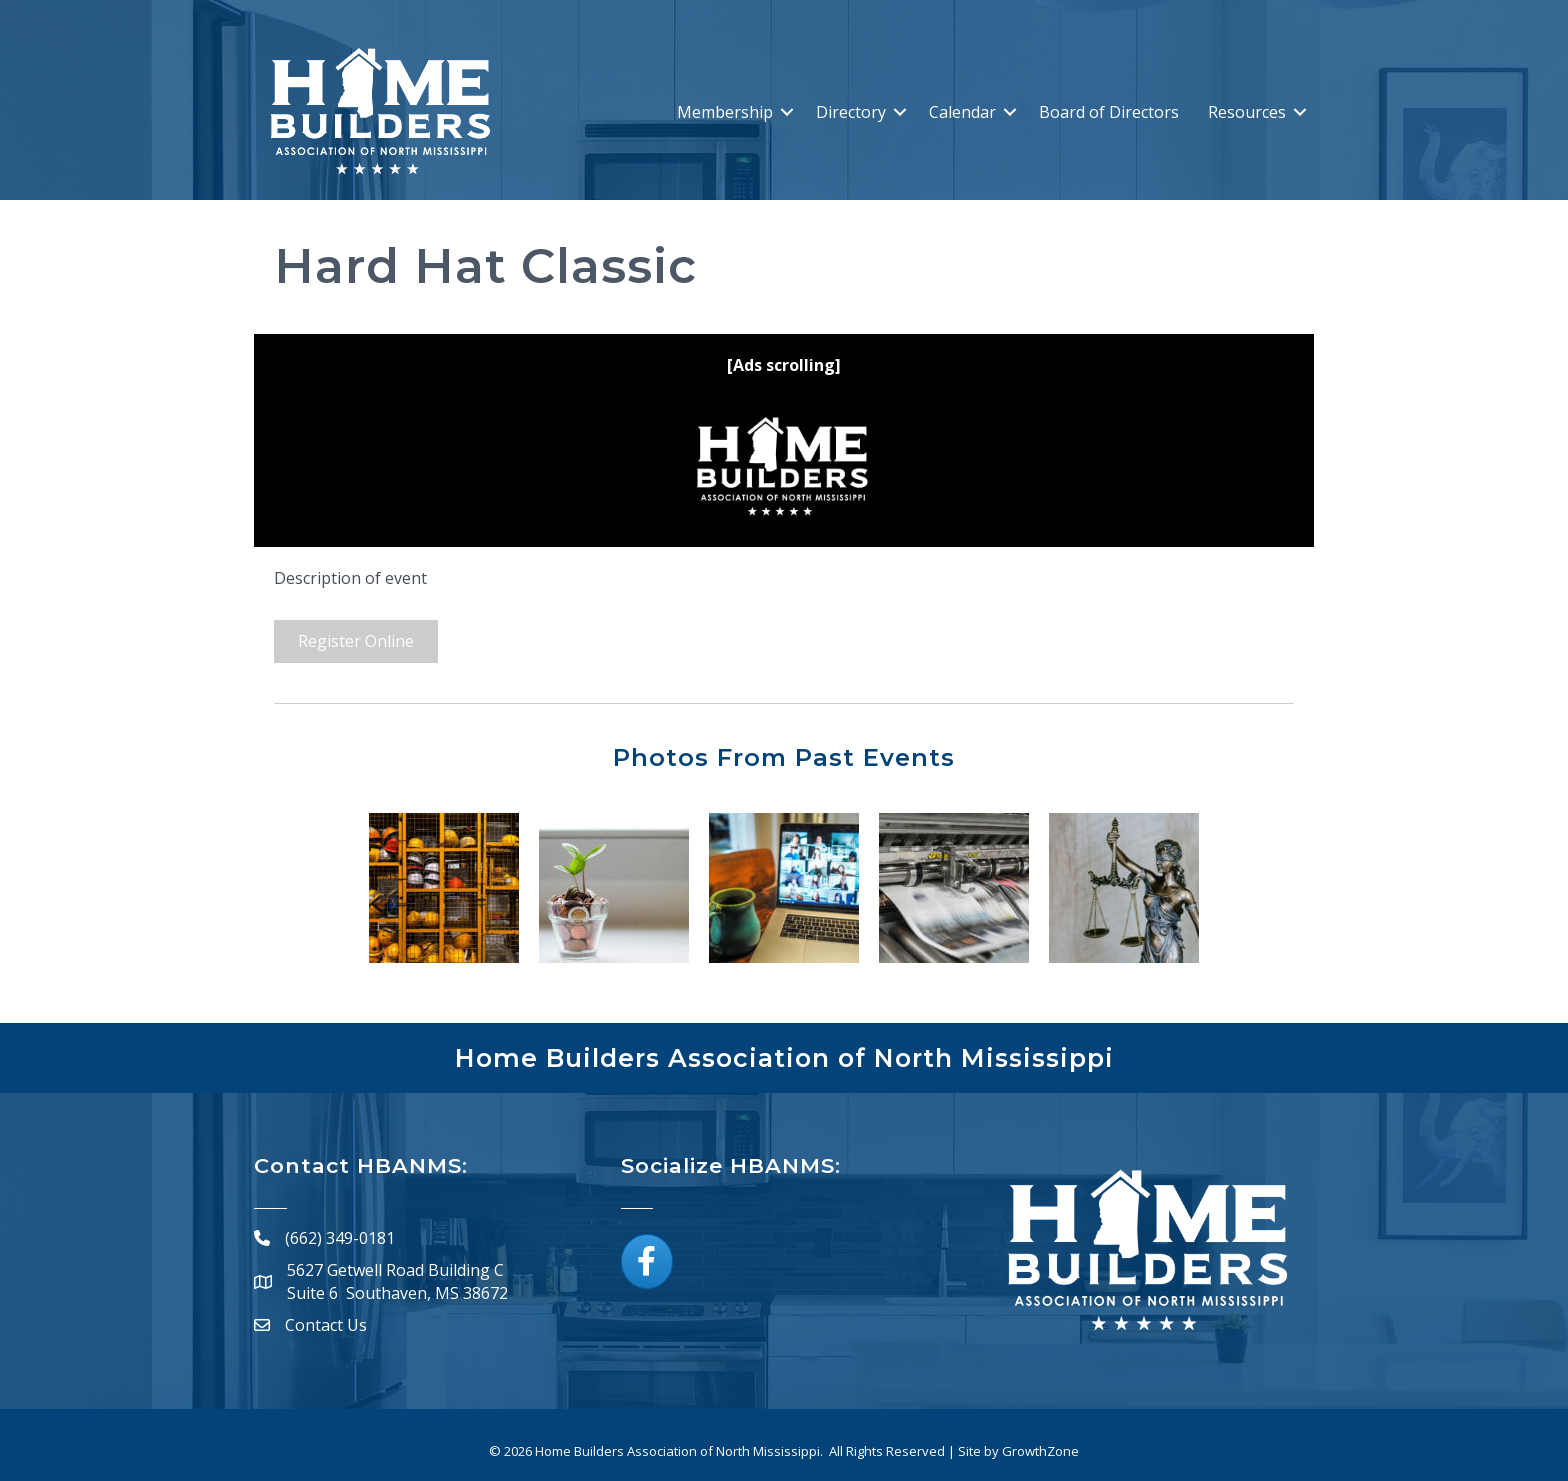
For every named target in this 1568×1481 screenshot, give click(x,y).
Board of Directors (1109, 112)
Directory (851, 112)
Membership (725, 112)
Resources (1247, 112)
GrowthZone (1040, 1451)
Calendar (962, 112)
